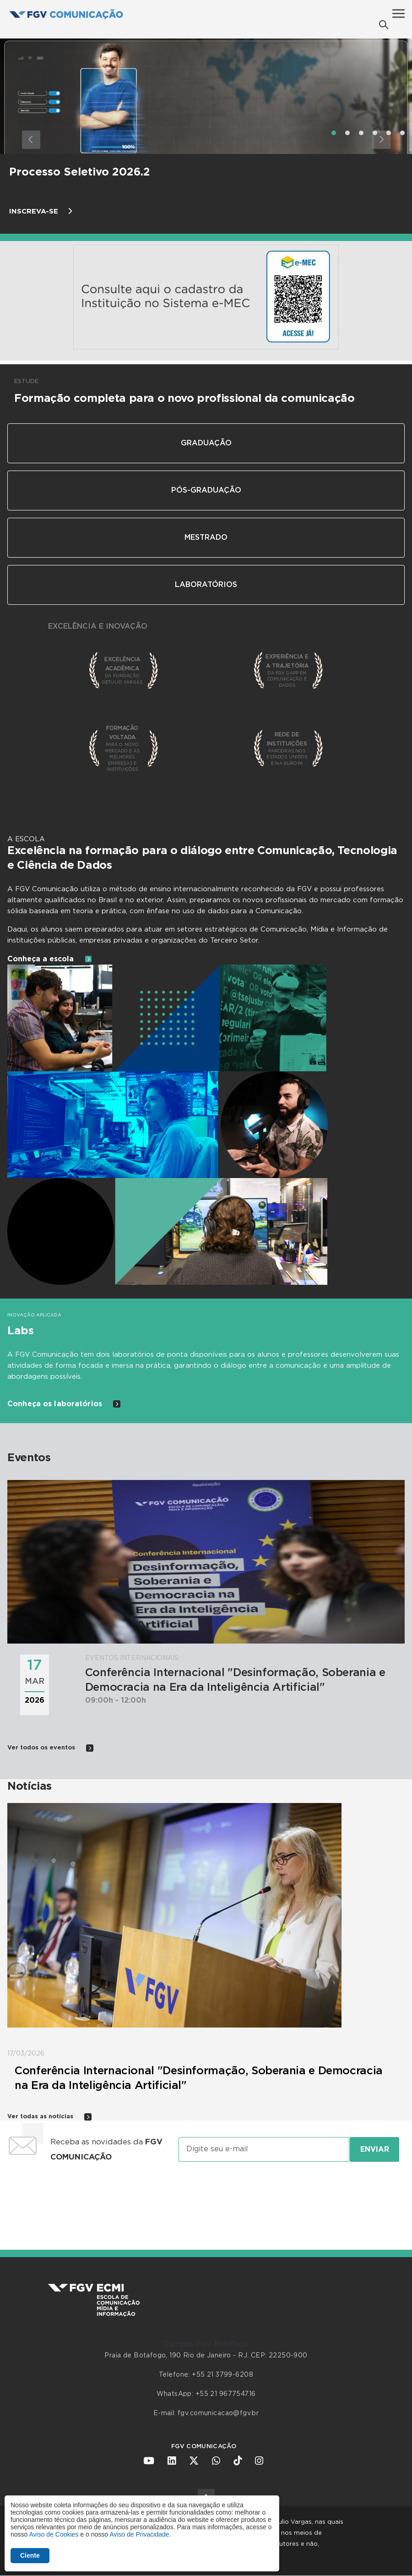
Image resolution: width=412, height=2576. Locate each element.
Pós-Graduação (206, 490)
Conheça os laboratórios (63, 1404)
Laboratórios (206, 584)
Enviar (374, 2149)
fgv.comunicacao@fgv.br (218, 2413)
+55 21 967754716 (225, 2394)
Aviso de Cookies (53, 2534)
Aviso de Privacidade (139, 2534)
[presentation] (206, 2197)
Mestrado (206, 537)
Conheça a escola (49, 959)
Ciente (30, 2555)
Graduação (206, 443)
